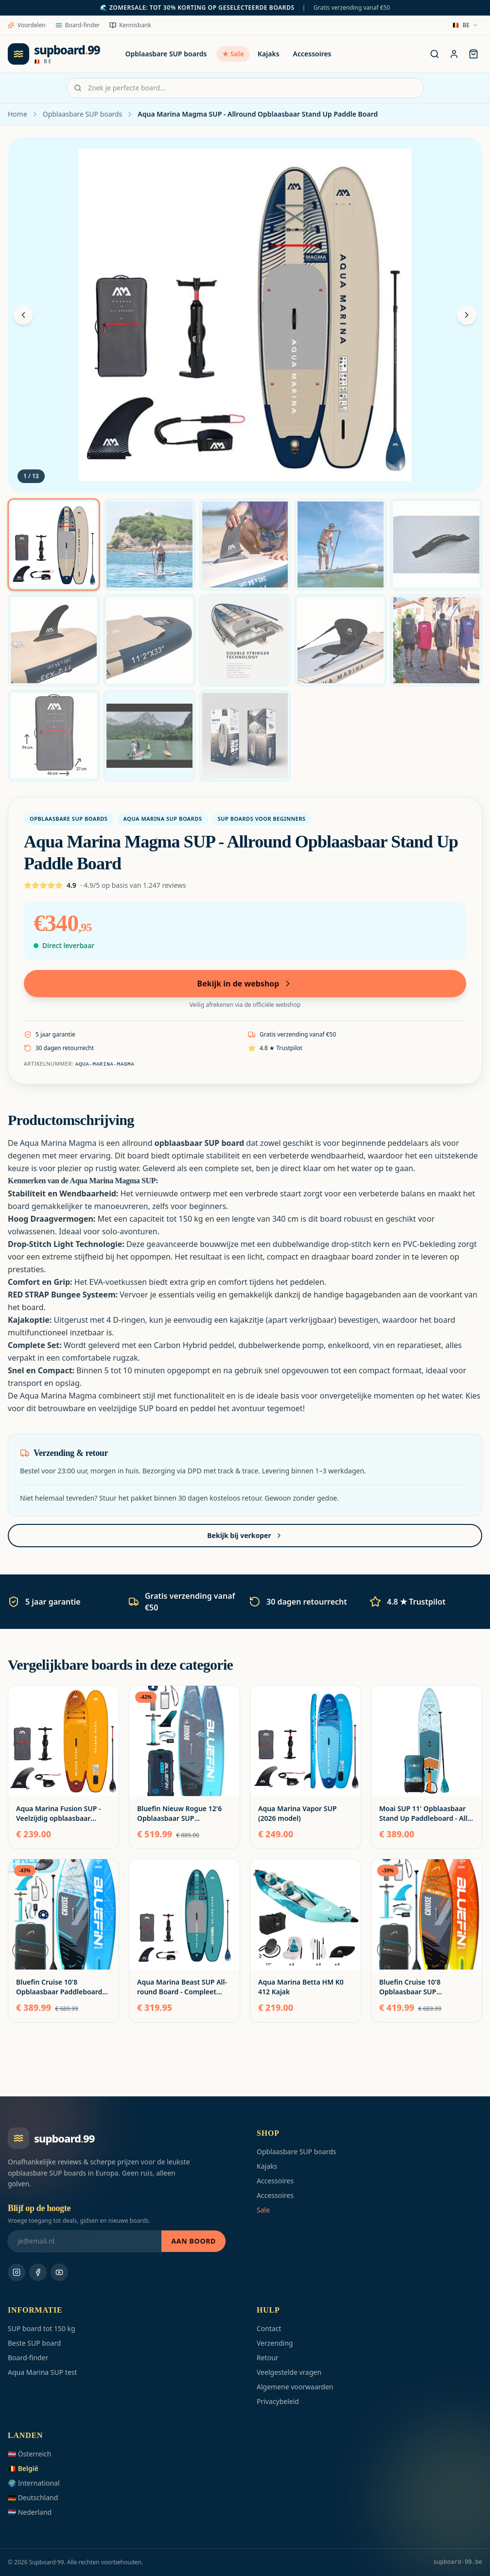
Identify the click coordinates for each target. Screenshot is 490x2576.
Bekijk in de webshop (245, 983)
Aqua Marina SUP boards (162, 818)
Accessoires (312, 53)
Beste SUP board (34, 2343)
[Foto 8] (245, 640)
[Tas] (473, 54)
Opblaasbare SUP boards (166, 53)
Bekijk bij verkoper (244, 1535)
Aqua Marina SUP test (42, 2372)
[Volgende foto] (466, 315)
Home (17, 114)
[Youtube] (59, 2272)
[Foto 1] (54, 544)
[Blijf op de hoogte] (84, 2241)
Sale (263, 2209)
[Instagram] (16, 2272)
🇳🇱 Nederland (30, 2512)
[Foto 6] (54, 640)
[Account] (454, 54)
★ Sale (233, 53)
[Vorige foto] (23, 315)
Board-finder (77, 25)
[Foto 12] (149, 736)
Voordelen (27, 25)
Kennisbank (130, 25)
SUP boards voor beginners (262, 818)
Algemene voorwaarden (295, 2386)
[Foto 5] (436, 544)
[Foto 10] (436, 640)
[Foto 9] (340, 640)
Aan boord (193, 2241)
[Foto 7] (149, 640)
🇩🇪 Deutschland (33, 2497)
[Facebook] (38, 2272)
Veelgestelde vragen (289, 2372)
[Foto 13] (245, 736)
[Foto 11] (54, 736)
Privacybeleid (278, 2401)
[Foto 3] (245, 544)
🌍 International (34, 2483)
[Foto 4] (340, 544)
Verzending (275, 2343)
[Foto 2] (149, 544)
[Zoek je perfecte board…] (434, 54)
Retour (268, 2357)
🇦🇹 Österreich (29, 2453)
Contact (269, 2328)
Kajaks (269, 53)
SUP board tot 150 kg (41, 2328)
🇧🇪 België (23, 2468)
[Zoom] (245, 315)
